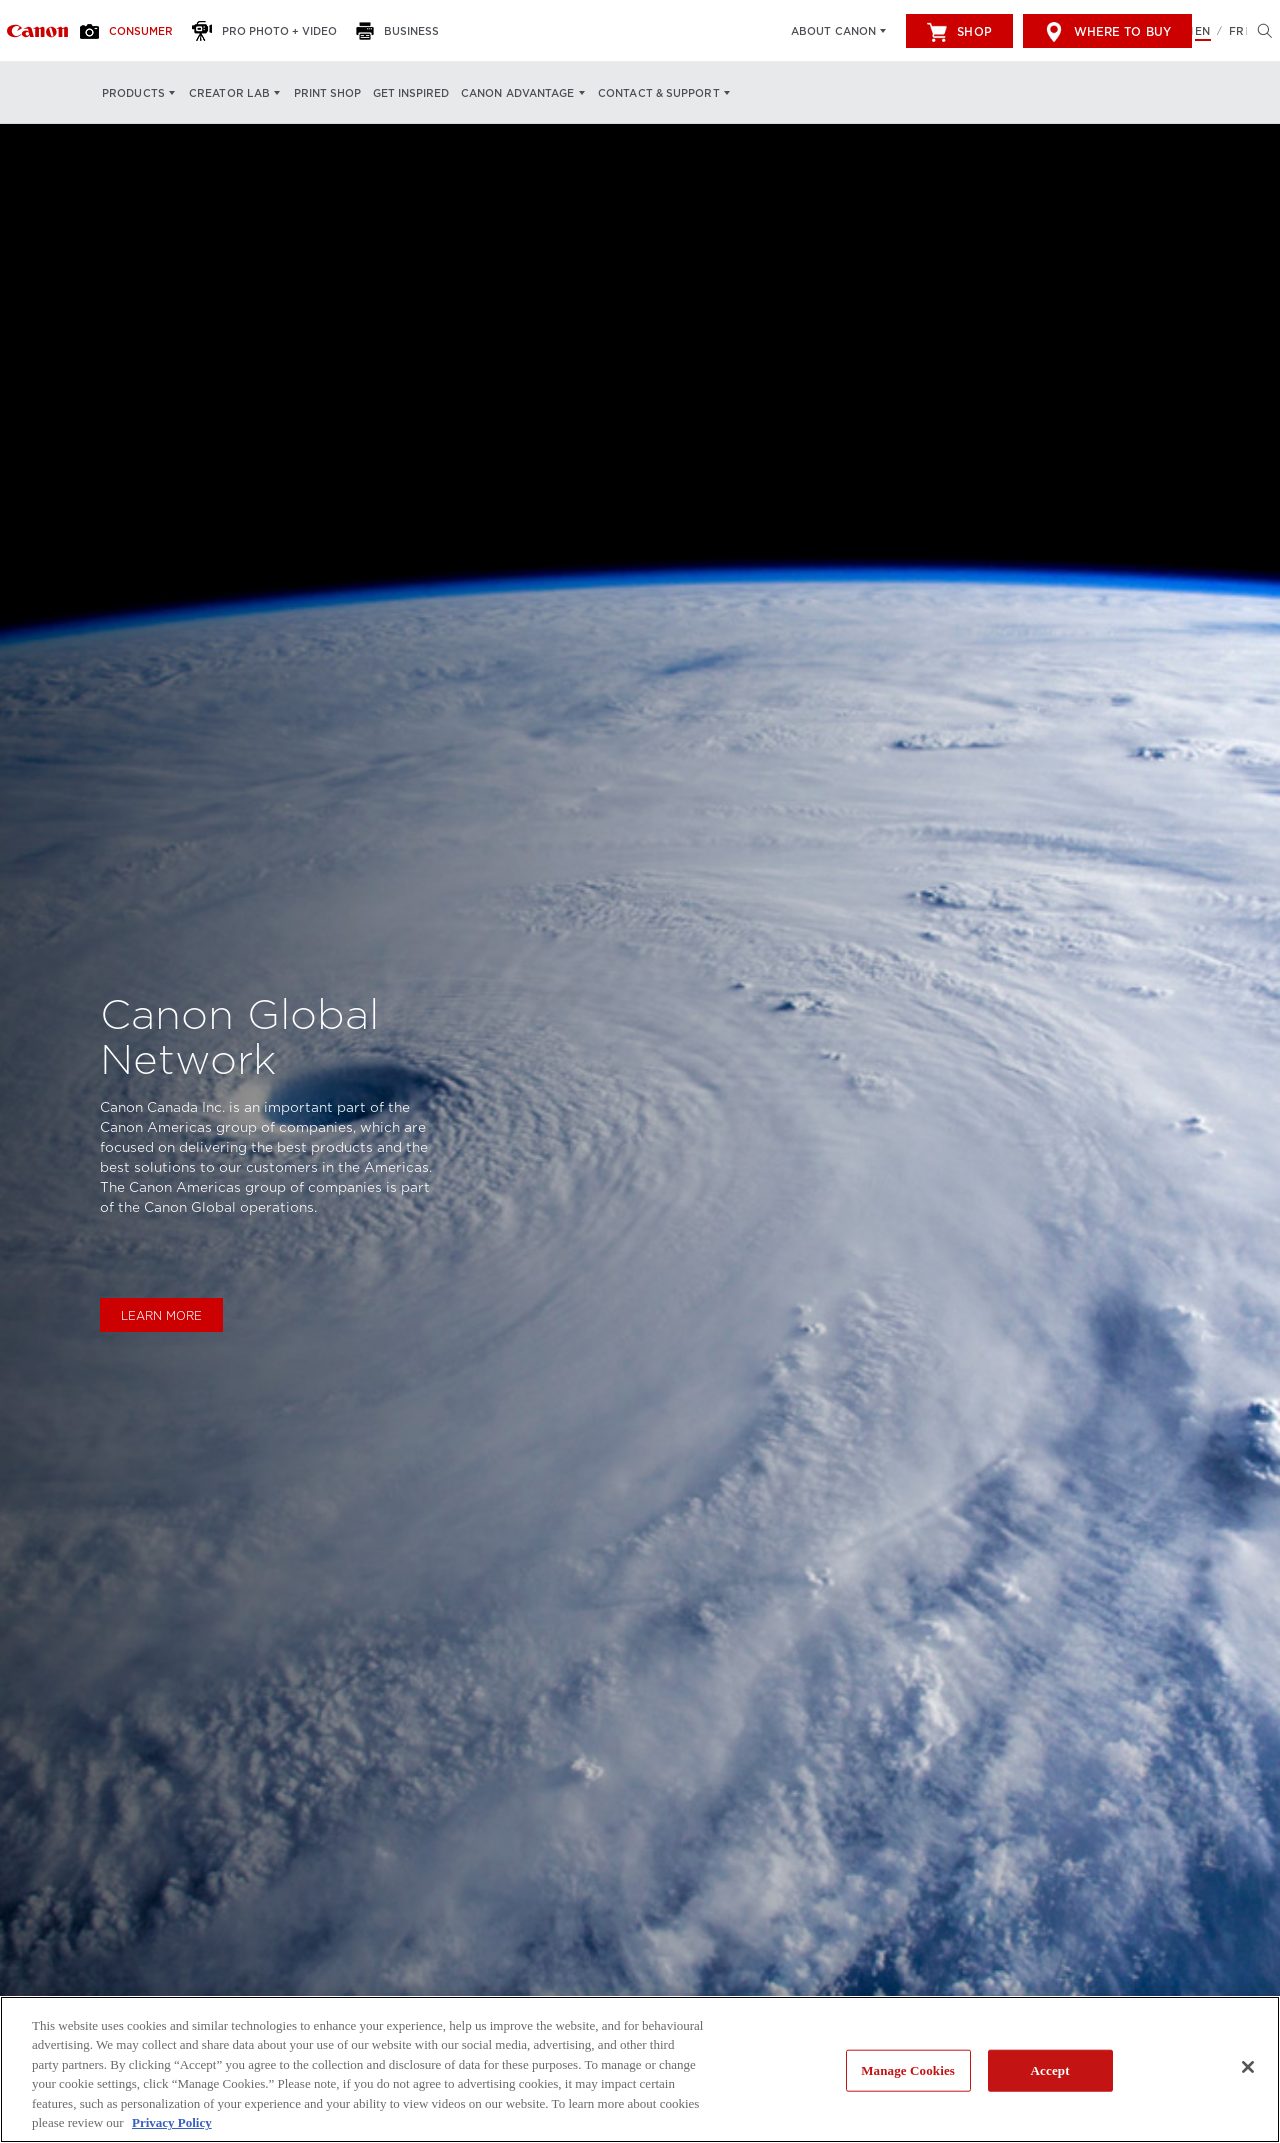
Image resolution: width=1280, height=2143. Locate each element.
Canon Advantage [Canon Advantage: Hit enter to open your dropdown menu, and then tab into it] (518, 93)
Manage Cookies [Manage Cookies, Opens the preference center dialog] (908, 2070)
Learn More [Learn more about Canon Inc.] (161, 1316)
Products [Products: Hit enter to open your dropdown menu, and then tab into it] (133, 93)
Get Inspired (411, 93)
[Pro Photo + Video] (270, 31)
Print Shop (327, 93)
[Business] (403, 31)
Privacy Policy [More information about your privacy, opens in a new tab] (172, 2122)
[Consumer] (132, 31)
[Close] (1248, 2067)
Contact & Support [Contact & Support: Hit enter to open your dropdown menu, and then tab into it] (659, 93)
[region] (640, 2069)
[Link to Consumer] (37, 31)
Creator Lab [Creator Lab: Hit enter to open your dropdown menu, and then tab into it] (229, 93)
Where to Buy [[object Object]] (1107, 32)
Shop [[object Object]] (959, 32)
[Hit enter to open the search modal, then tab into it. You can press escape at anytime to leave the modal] (1260, 31)
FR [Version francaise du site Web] (1236, 31)
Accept (1050, 2070)
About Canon (833, 31)
